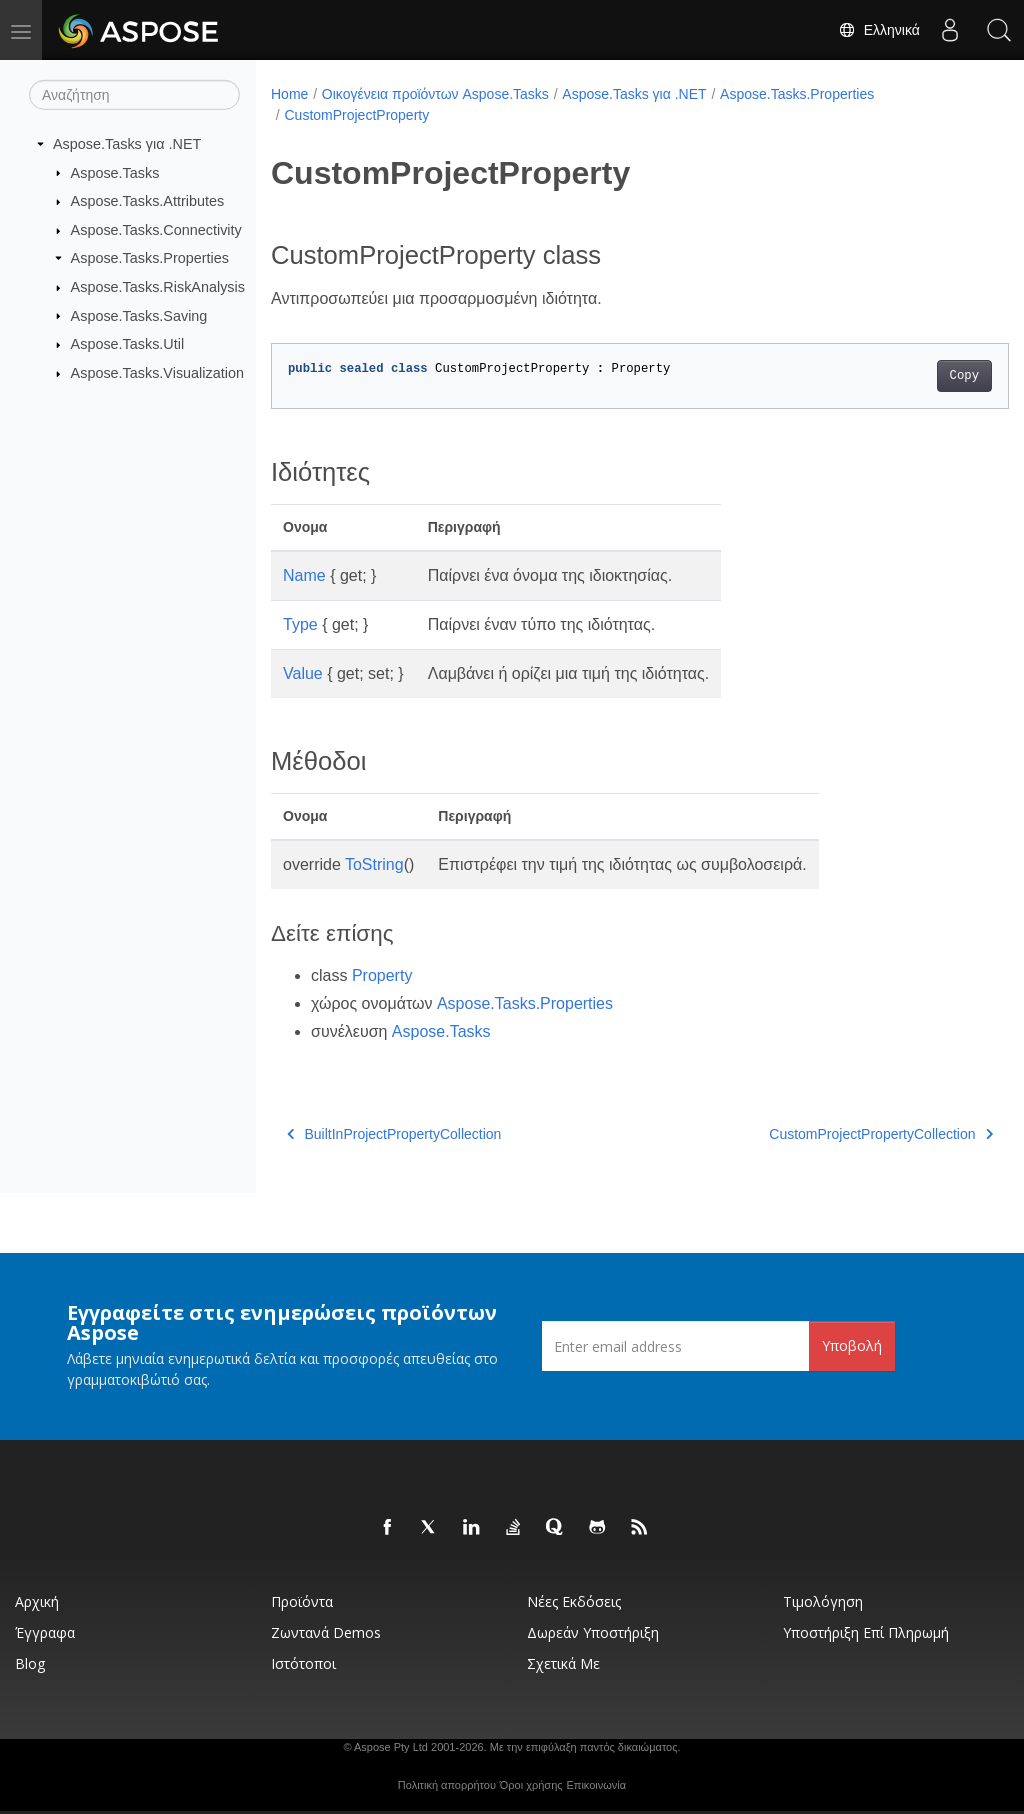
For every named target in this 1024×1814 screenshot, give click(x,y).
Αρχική (37, 1601)
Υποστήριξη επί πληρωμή (866, 1632)
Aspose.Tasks (115, 172)
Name (304, 575)
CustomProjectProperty (356, 115)
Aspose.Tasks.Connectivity (156, 230)
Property (382, 975)
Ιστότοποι (303, 1663)
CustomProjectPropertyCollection (830, 1134)
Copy (912, 376)
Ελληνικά (878, 30)
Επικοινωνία (596, 1785)
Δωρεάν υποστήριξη (593, 1632)
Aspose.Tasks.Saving (139, 315)
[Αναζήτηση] (134, 95)
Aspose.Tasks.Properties (150, 258)
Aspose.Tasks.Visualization (157, 373)
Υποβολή (852, 1345)
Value (303, 673)
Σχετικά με (563, 1663)
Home (289, 94)
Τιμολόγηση (823, 1601)
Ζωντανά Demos (326, 1632)
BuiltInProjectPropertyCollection (394, 1134)
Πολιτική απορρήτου (447, 1785)
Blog (30, 1663)
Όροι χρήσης (531, 1785)
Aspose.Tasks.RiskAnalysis (158, 287)
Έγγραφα (45, 1632)
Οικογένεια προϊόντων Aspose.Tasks (435, 94)
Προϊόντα (302, 1601)
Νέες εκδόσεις (574, 1601)
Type (300, 624)
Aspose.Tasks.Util (128, 344)
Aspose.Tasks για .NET (127, 144)
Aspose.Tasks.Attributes (148, 201)
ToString (374, 864)
